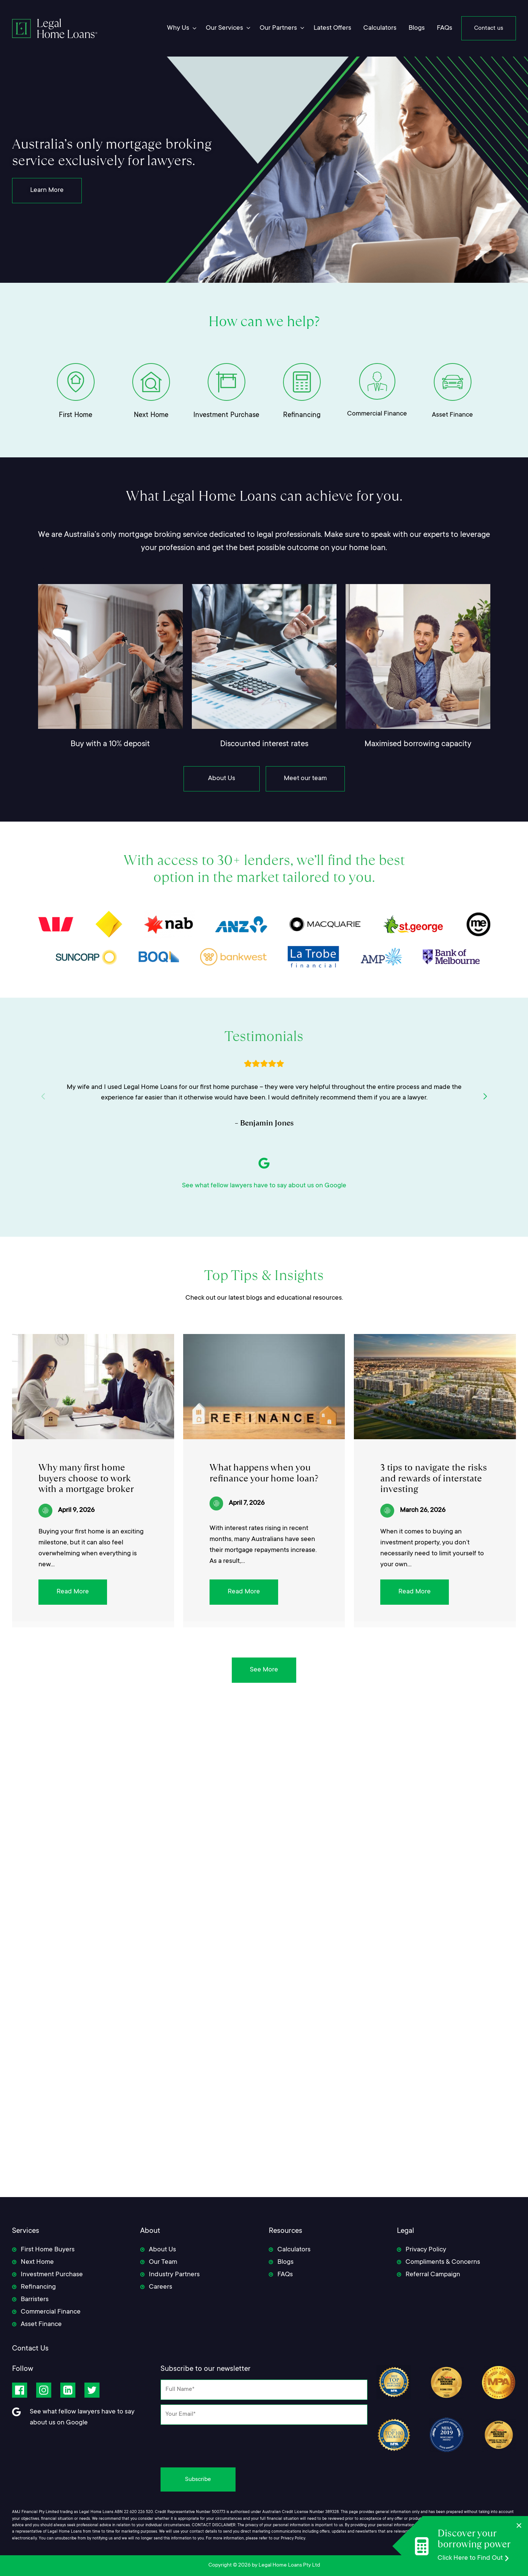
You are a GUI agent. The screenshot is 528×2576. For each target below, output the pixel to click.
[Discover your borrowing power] (407, 2546)
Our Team (163, 2262)
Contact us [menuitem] (488, 28)
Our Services (224, 28)
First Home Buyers (48, 2250)
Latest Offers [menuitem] (332, 28)
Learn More (47, 190)
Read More (73, 1592)
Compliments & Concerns (443, 2262)
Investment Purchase (226, 415)
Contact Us (30, 2349)
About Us (221, 778)
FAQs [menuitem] (444, 28)
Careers (160, 2287)
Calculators (294, 2250)
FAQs (285, 2275)
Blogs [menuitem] (417, 28)
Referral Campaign (433, 2275)
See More (264, 1670)
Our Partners (278, 28)
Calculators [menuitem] (379, 28)
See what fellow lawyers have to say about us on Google (264, 1186)
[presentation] (264, 2444)
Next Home (151, 415)
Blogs (285, 2262)
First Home (75, 415)
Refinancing (302, 415)
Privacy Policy (426, 2250)
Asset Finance (452, 415)
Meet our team (305, 778)
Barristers (35, 2299)
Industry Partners (174, 2275)
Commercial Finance (377, 414)
